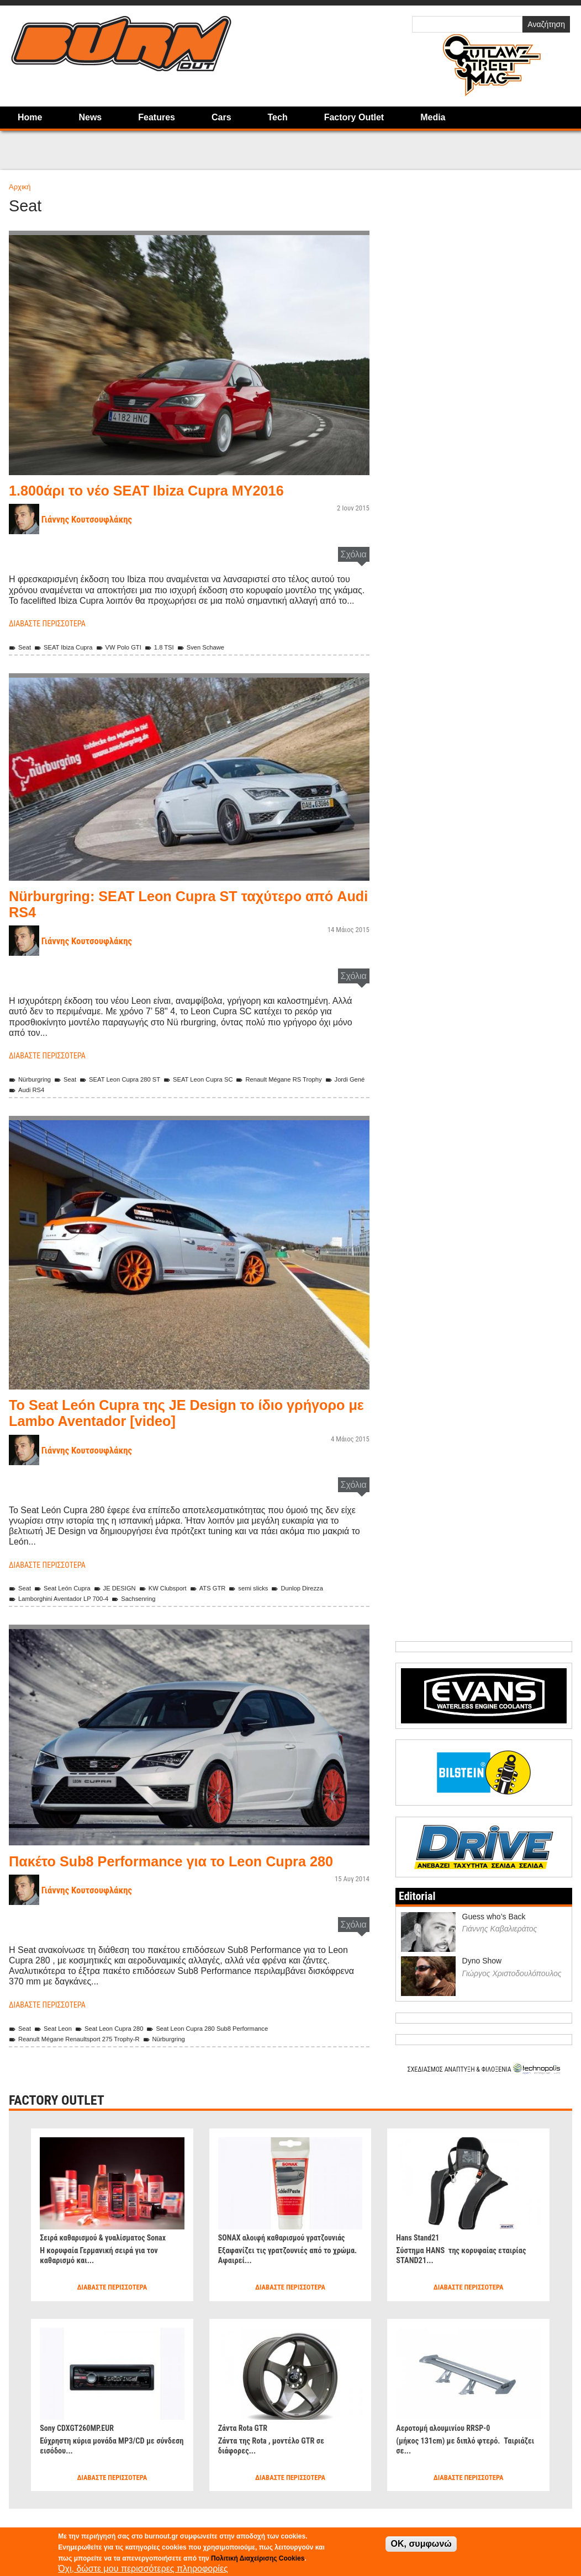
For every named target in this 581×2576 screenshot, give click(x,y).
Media (432, 117)
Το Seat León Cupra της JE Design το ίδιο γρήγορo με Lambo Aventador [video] (165, 1412)
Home (30, 117)
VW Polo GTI (131, 647)
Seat (21, 647)
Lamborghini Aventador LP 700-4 (65, 1598)
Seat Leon (57, 2044)
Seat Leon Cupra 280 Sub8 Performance (231, 2044)
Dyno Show (482, 1976)
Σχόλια (354, 554)
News (90, 117)
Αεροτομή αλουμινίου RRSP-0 (449, 2444)
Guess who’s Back (494, 1932)
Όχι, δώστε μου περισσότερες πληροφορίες (143, 2568)
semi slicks (276, 1588)
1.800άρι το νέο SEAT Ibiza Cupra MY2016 (166, 490)
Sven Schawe (222, 647)
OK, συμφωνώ (420, 2543)
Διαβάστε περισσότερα (53, 623)
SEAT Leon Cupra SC (221, 1079)
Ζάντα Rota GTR (246, 2444)
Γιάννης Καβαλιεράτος (499, 1944)
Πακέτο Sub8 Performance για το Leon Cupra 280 (178, 1869)
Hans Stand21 (420, 2253)
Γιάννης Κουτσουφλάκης (93, 519)
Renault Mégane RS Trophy (312, 1079)
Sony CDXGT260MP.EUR (82, 2444)
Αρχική (20, 186)
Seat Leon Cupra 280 (121, 2044)
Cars (221, 117)
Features (156, 117)
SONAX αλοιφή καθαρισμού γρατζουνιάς (267, 2258)
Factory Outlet (354, 117)
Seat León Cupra (68, 1588)
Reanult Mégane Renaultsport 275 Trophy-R (83, 2055)
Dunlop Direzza (331, 1588)
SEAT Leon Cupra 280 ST (133, 1079)
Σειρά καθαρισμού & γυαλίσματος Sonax (111, 2253)
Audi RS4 (77, 1089)
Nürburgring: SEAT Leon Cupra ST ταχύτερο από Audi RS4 (176, 903)
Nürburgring (32, 1079)
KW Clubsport (181, 1588)
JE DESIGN (127, 1588)
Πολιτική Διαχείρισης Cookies (257, 2558)
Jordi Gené (31, 1089)
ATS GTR (231, 1588)
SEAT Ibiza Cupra (69, 647)
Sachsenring (150, 1598)
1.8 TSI (176, 647)
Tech (278, 117)
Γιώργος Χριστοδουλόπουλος (512, 1988)
